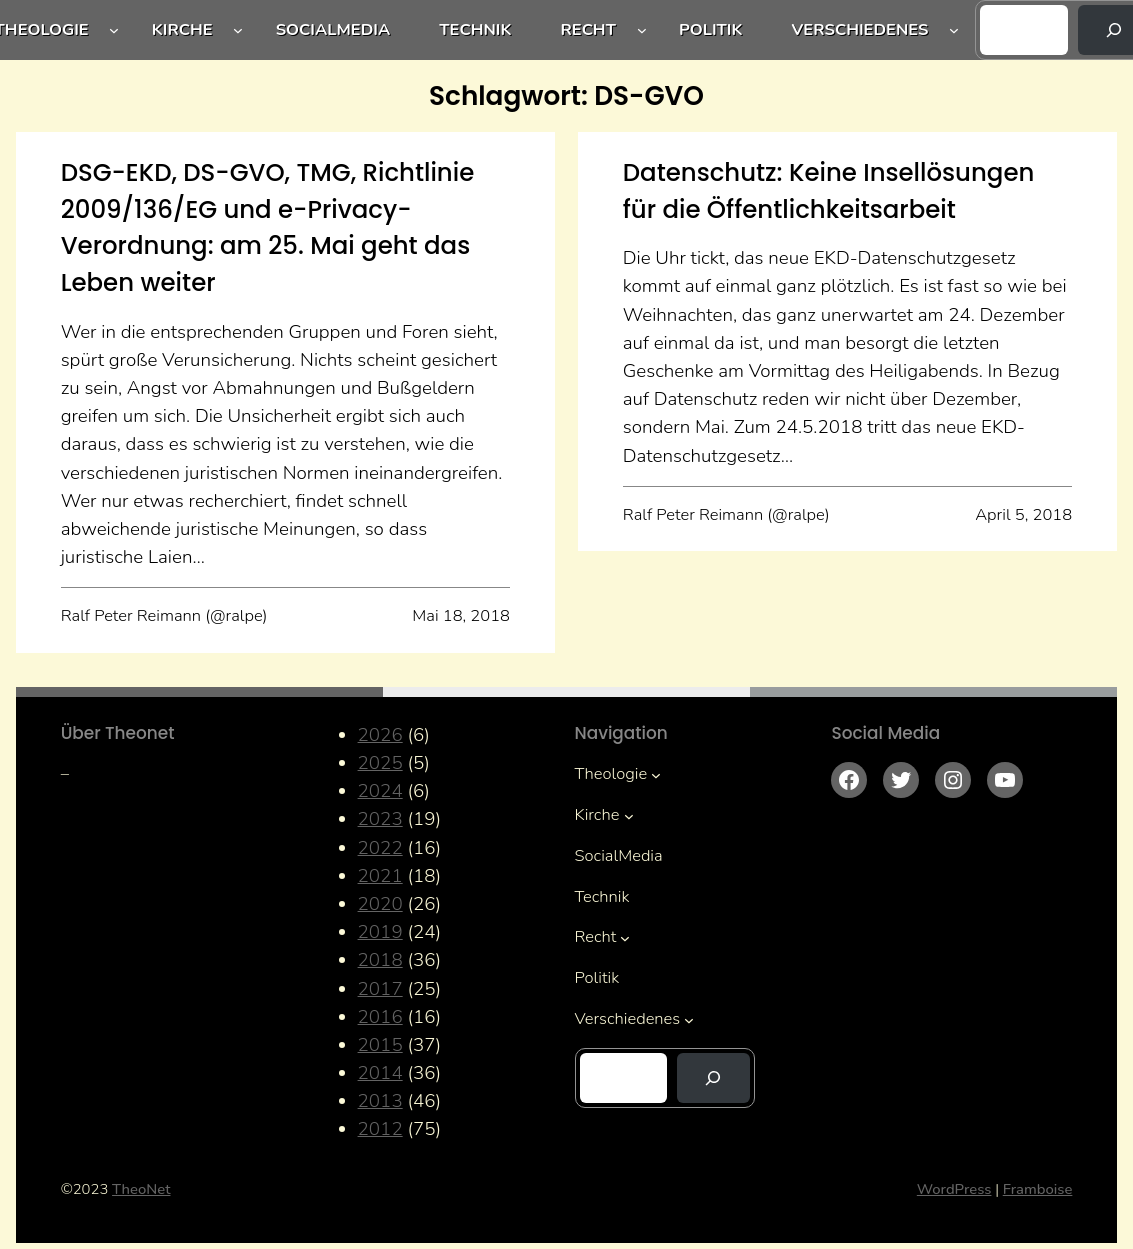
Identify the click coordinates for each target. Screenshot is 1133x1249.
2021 (380, 876)
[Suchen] (713, 1078)
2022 (380, 848)
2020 (380, 904)
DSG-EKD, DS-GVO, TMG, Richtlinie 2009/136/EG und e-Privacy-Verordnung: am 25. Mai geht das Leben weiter (268, 227)
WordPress (954, 1189)
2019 (380, 932)
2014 (380, 1073)
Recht (587, 29)
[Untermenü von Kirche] (238, 30)
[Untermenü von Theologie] (114, 30)
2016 (380, 1017)
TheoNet (141, 1189)
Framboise (1038, 1189)
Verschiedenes (860, 29)
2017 (380, 989)
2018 (380, 960)
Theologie (611, 773)
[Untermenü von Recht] (642, 30)
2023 (380, 819)
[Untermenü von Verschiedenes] (954, 30)
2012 (380, 1129)
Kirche (182, 29)
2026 (380, 735)
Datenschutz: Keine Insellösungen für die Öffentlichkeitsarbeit (829, 191)
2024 (380, 791)
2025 (380, 763)
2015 (380, 1045)
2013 (380, 1101)
